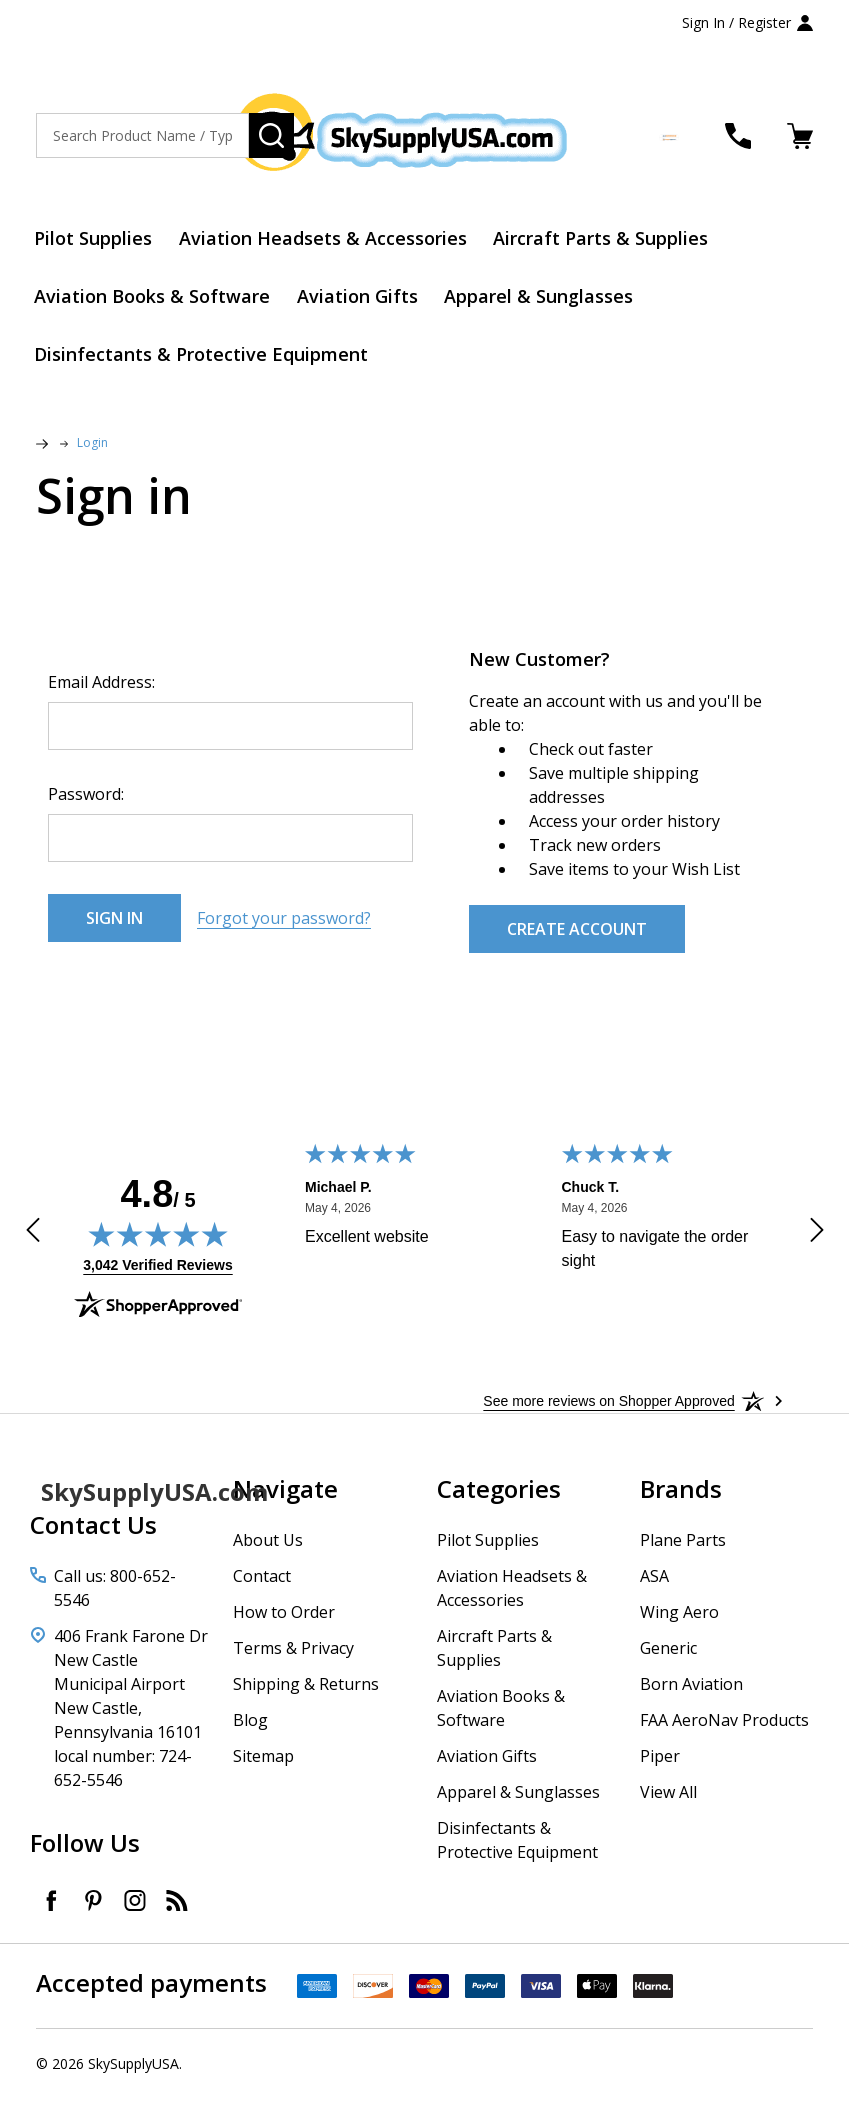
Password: (86, 797)
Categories (499, 1491)
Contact (262, 1579)
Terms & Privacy (293, 1651)
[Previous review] (33, 1236)
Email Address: (101, 685)
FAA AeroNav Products (724, 1723)
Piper (660, 1759)
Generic (668, 1651)
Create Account (577, 932)
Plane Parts (683, 1543)
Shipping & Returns (306, 1687)
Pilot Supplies (95, 239)
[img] (158, 1237)
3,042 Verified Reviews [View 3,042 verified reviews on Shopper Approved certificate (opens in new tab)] (157, 1267)
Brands (681, 1491)
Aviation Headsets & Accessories (326, 239)
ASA (654, 1579)
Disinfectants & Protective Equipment (203, 357)
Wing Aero (679, 1615)
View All (668, 1795)
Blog (250, 1723)
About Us (268, 1543)
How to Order (284, 1615)
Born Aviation (691, 1687)
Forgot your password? (284, 921)
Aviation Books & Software (154, 298)
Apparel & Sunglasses (543, 298)
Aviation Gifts (360, 298)
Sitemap (263, 1759)
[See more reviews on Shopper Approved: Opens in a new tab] (608, 1404)
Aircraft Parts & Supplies (605, 239)
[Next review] (817, 1236)
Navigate (285, 1491)
